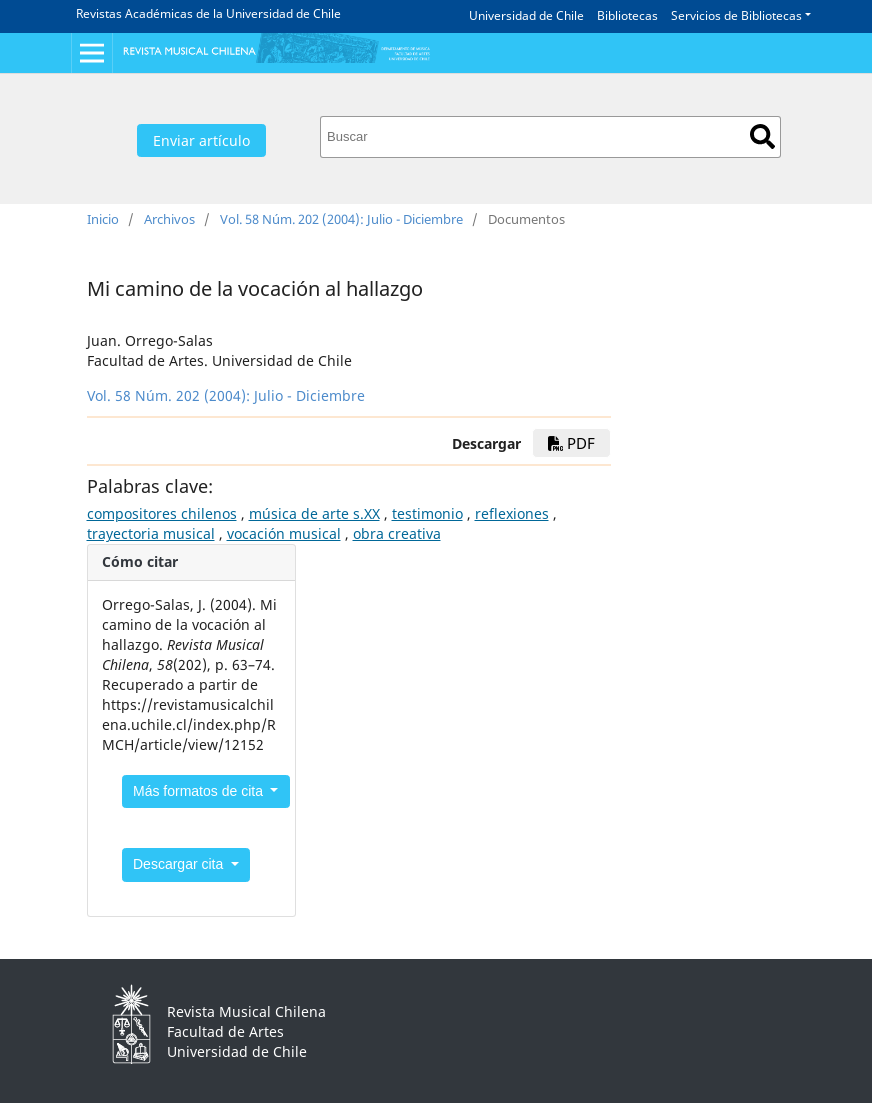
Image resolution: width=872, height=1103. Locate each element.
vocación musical (284, 533)
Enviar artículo (201, 140)
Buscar (762, 136)
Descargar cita (180, 864)
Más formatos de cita (200, 791)
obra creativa (397, 533)
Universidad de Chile (526, 15)
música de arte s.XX (314, 513)
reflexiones (512, 513)
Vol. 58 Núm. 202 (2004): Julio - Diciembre (341, 219)
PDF (571, 443)
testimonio (427, 513)
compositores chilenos (162, 513)
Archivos (169, 219)
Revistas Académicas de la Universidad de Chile (208, 13)
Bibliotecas (627, 15)
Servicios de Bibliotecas (736, 15)
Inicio (103, 219)
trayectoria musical (151, 533)
